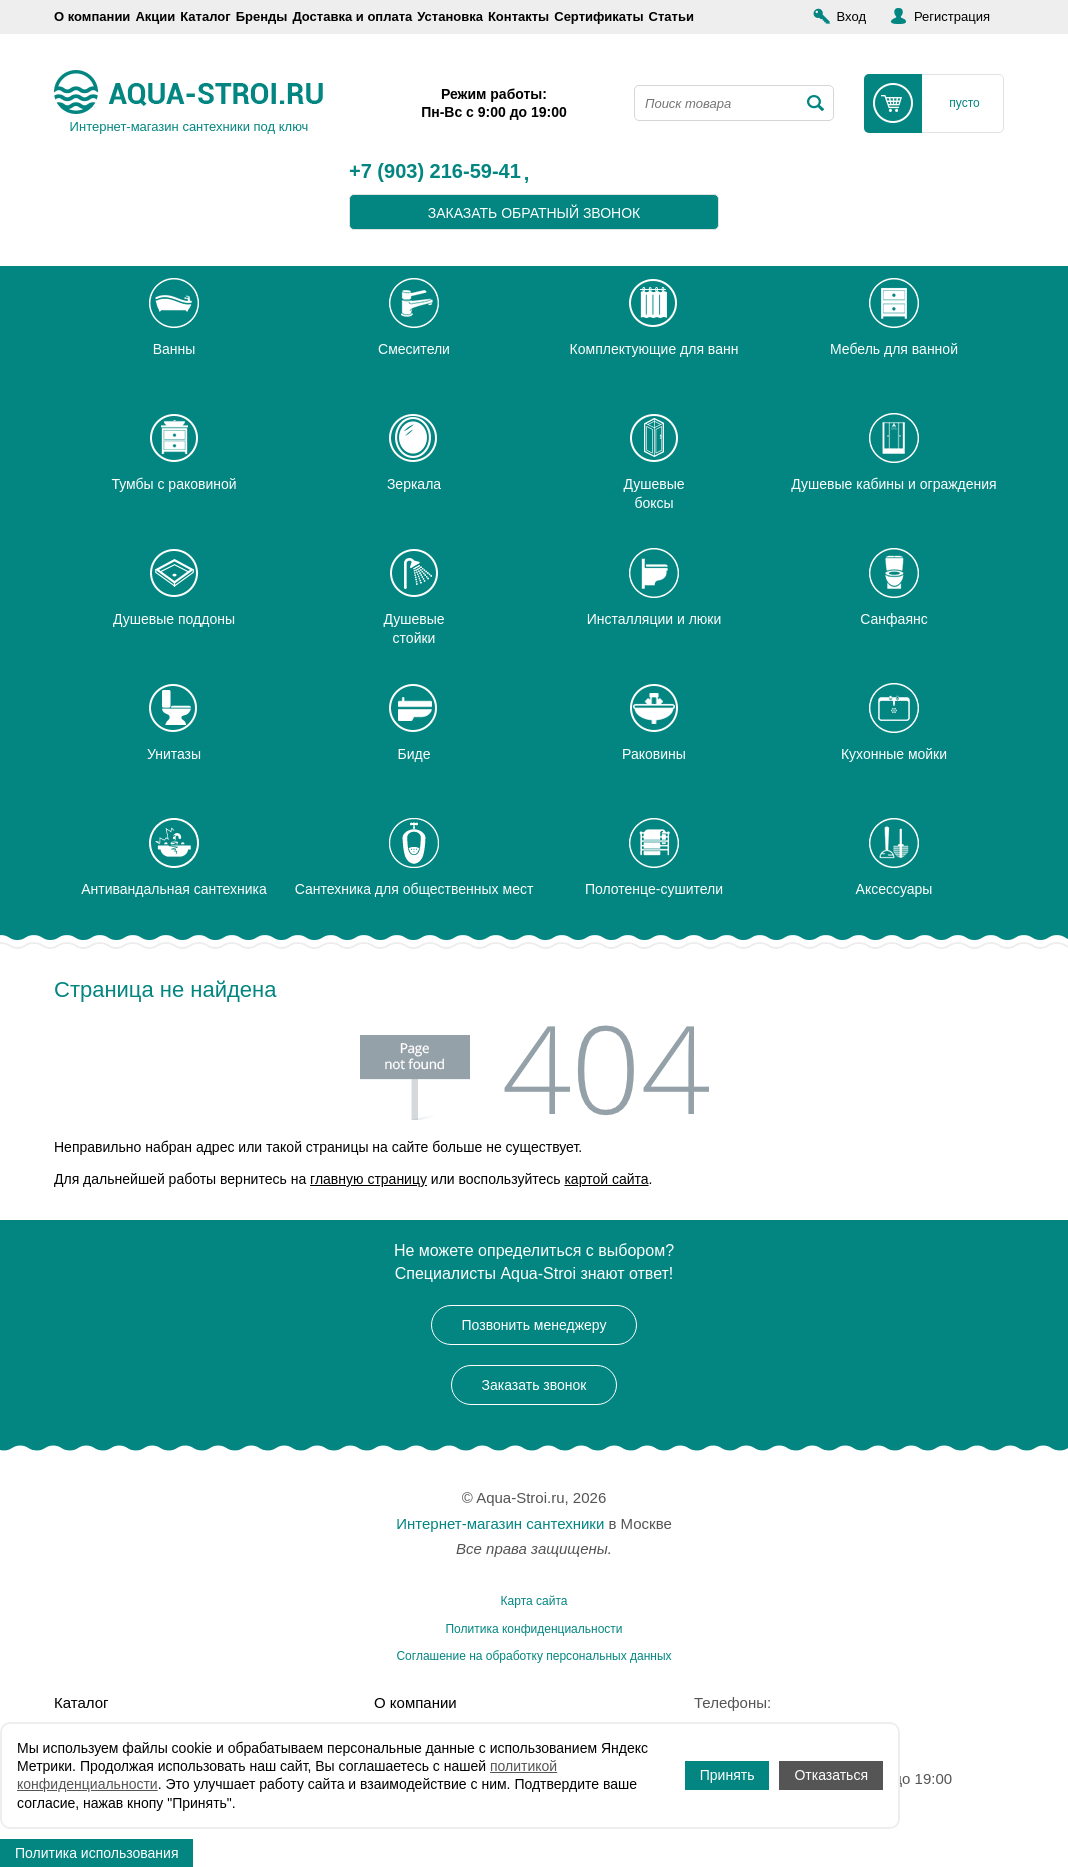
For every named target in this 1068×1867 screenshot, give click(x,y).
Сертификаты (598, 16)
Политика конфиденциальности (533, 1629)
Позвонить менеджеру (534, 1325)
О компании (92, 16)
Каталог (205, 16)
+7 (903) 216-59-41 (435, 172)
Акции (155, 16)
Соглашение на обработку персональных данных (533, 1656)
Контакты (518, 16)
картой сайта (606, 1179)
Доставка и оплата (352, 16)
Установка (450, 16)
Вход (851, 16)
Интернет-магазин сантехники (500, 1523)
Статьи (671, 16)
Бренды (262, 16)
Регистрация (952, 16)
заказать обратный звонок (534, 213)
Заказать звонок (534, 1385)
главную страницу (368, 1179)
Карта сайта (534, 1601)
